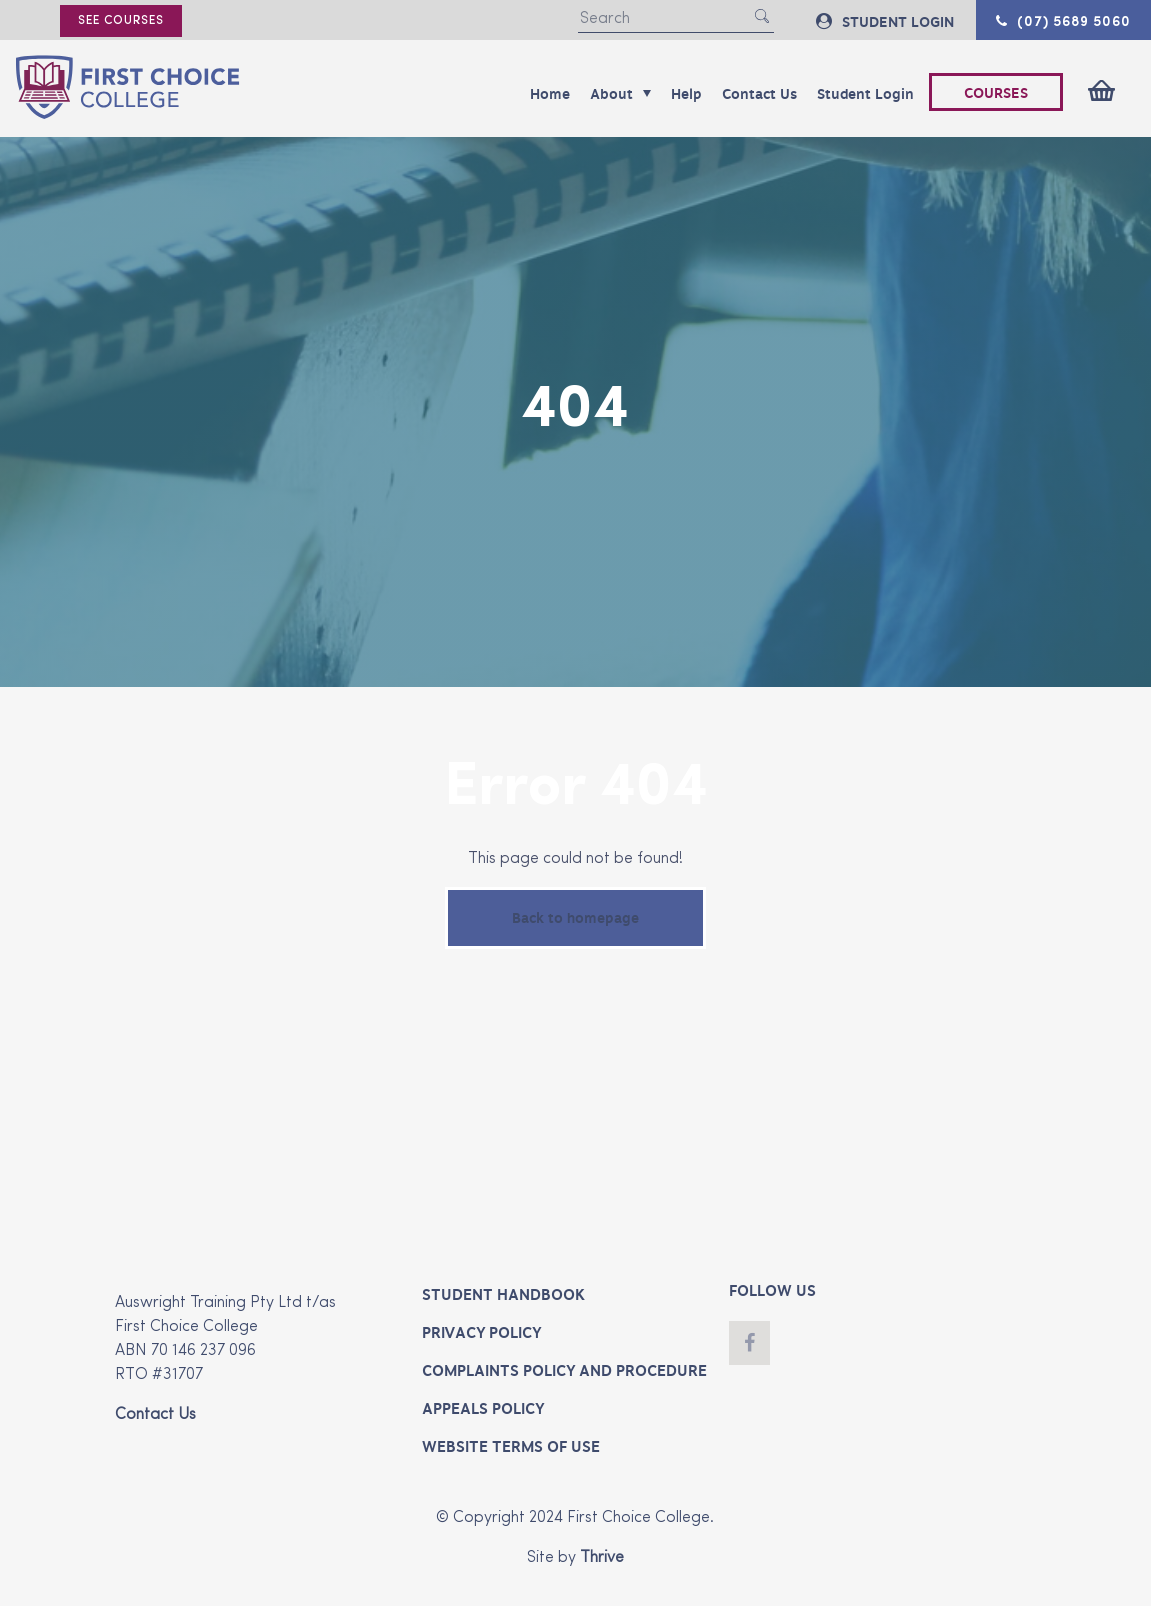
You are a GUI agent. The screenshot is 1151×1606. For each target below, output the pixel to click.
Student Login (865, 94)
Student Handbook (503, 1295)
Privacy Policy (481, 1333)
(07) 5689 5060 (1063, 20)
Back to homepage (575, 918)
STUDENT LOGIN (885, 21)
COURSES (996, 93)
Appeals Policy (483, 1409)
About (620, 94)
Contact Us (759, 94)
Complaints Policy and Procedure (564, 1371)
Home (550, 94)
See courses (121, 21)
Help (686, 94)
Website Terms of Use (511, 1447)
